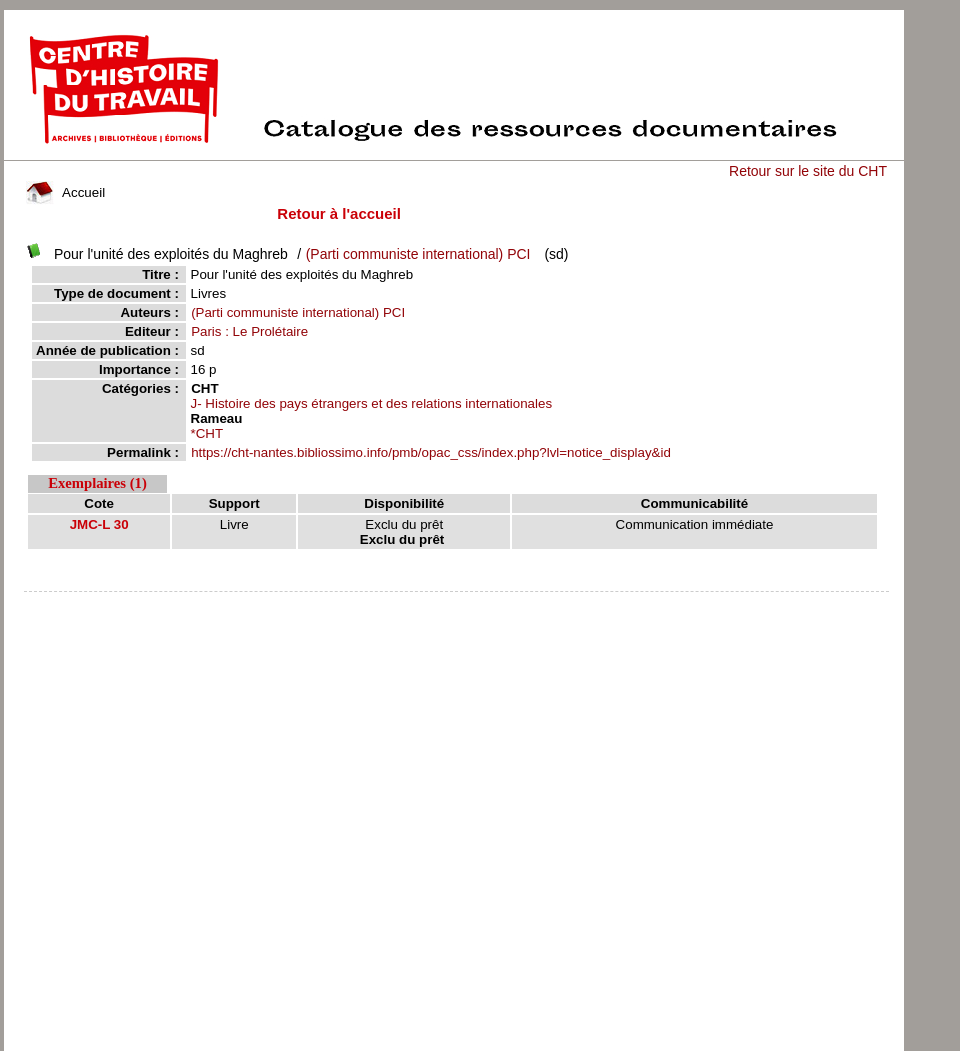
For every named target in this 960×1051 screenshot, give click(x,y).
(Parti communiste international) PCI (418, 254)
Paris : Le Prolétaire (249, 331)
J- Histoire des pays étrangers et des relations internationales (372, 403)
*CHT (207, 433)
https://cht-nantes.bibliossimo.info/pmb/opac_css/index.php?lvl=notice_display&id (431, 452)
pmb (456, 604)
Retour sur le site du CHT (808, 171)
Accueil (66, 192)
